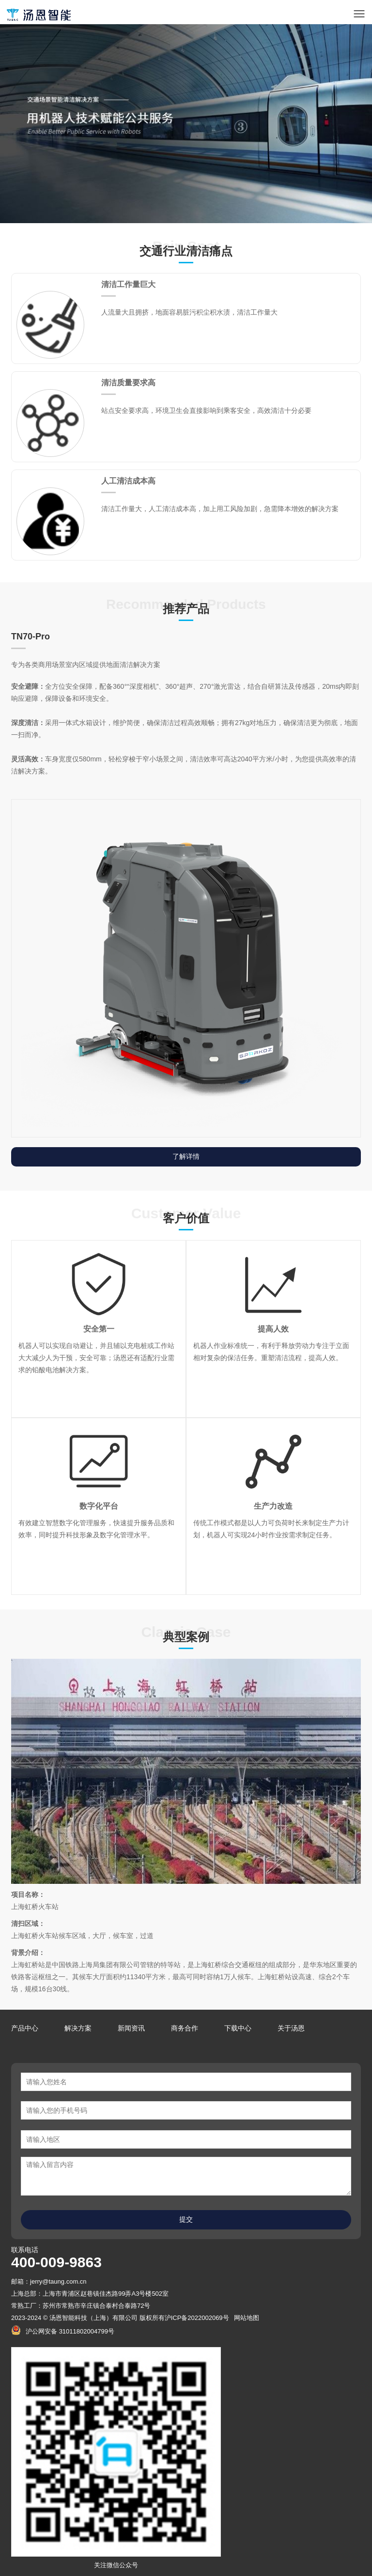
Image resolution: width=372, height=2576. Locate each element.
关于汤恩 (291, 2028)
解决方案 (78, 2028)
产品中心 (24, 2028)
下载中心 (237, 2028)
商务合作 (184, 2028)
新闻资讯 (131, 2028)
